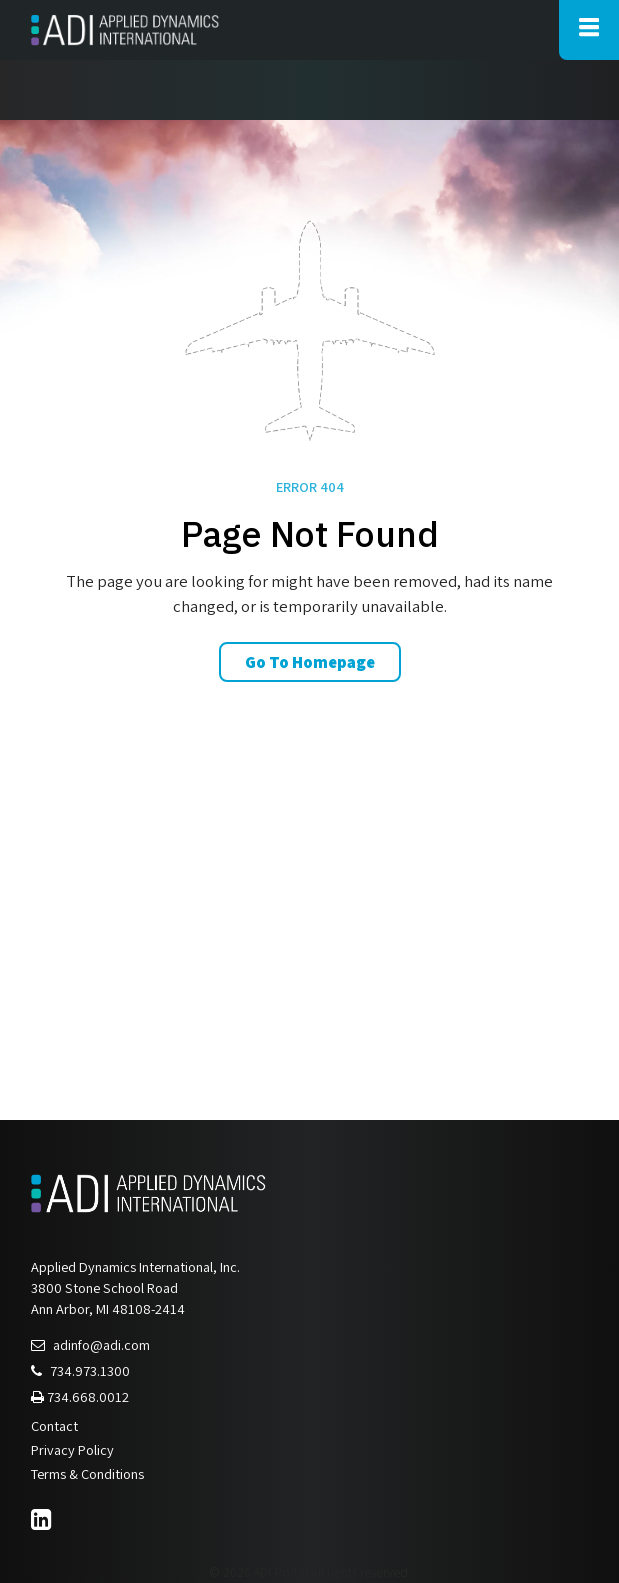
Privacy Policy (72, 1449)
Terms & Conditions (87, 1473)
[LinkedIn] (44, 1522)
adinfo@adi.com (90, 1344)
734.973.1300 (80, 1370)
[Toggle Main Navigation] (589, 30)
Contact (54, 1425)
